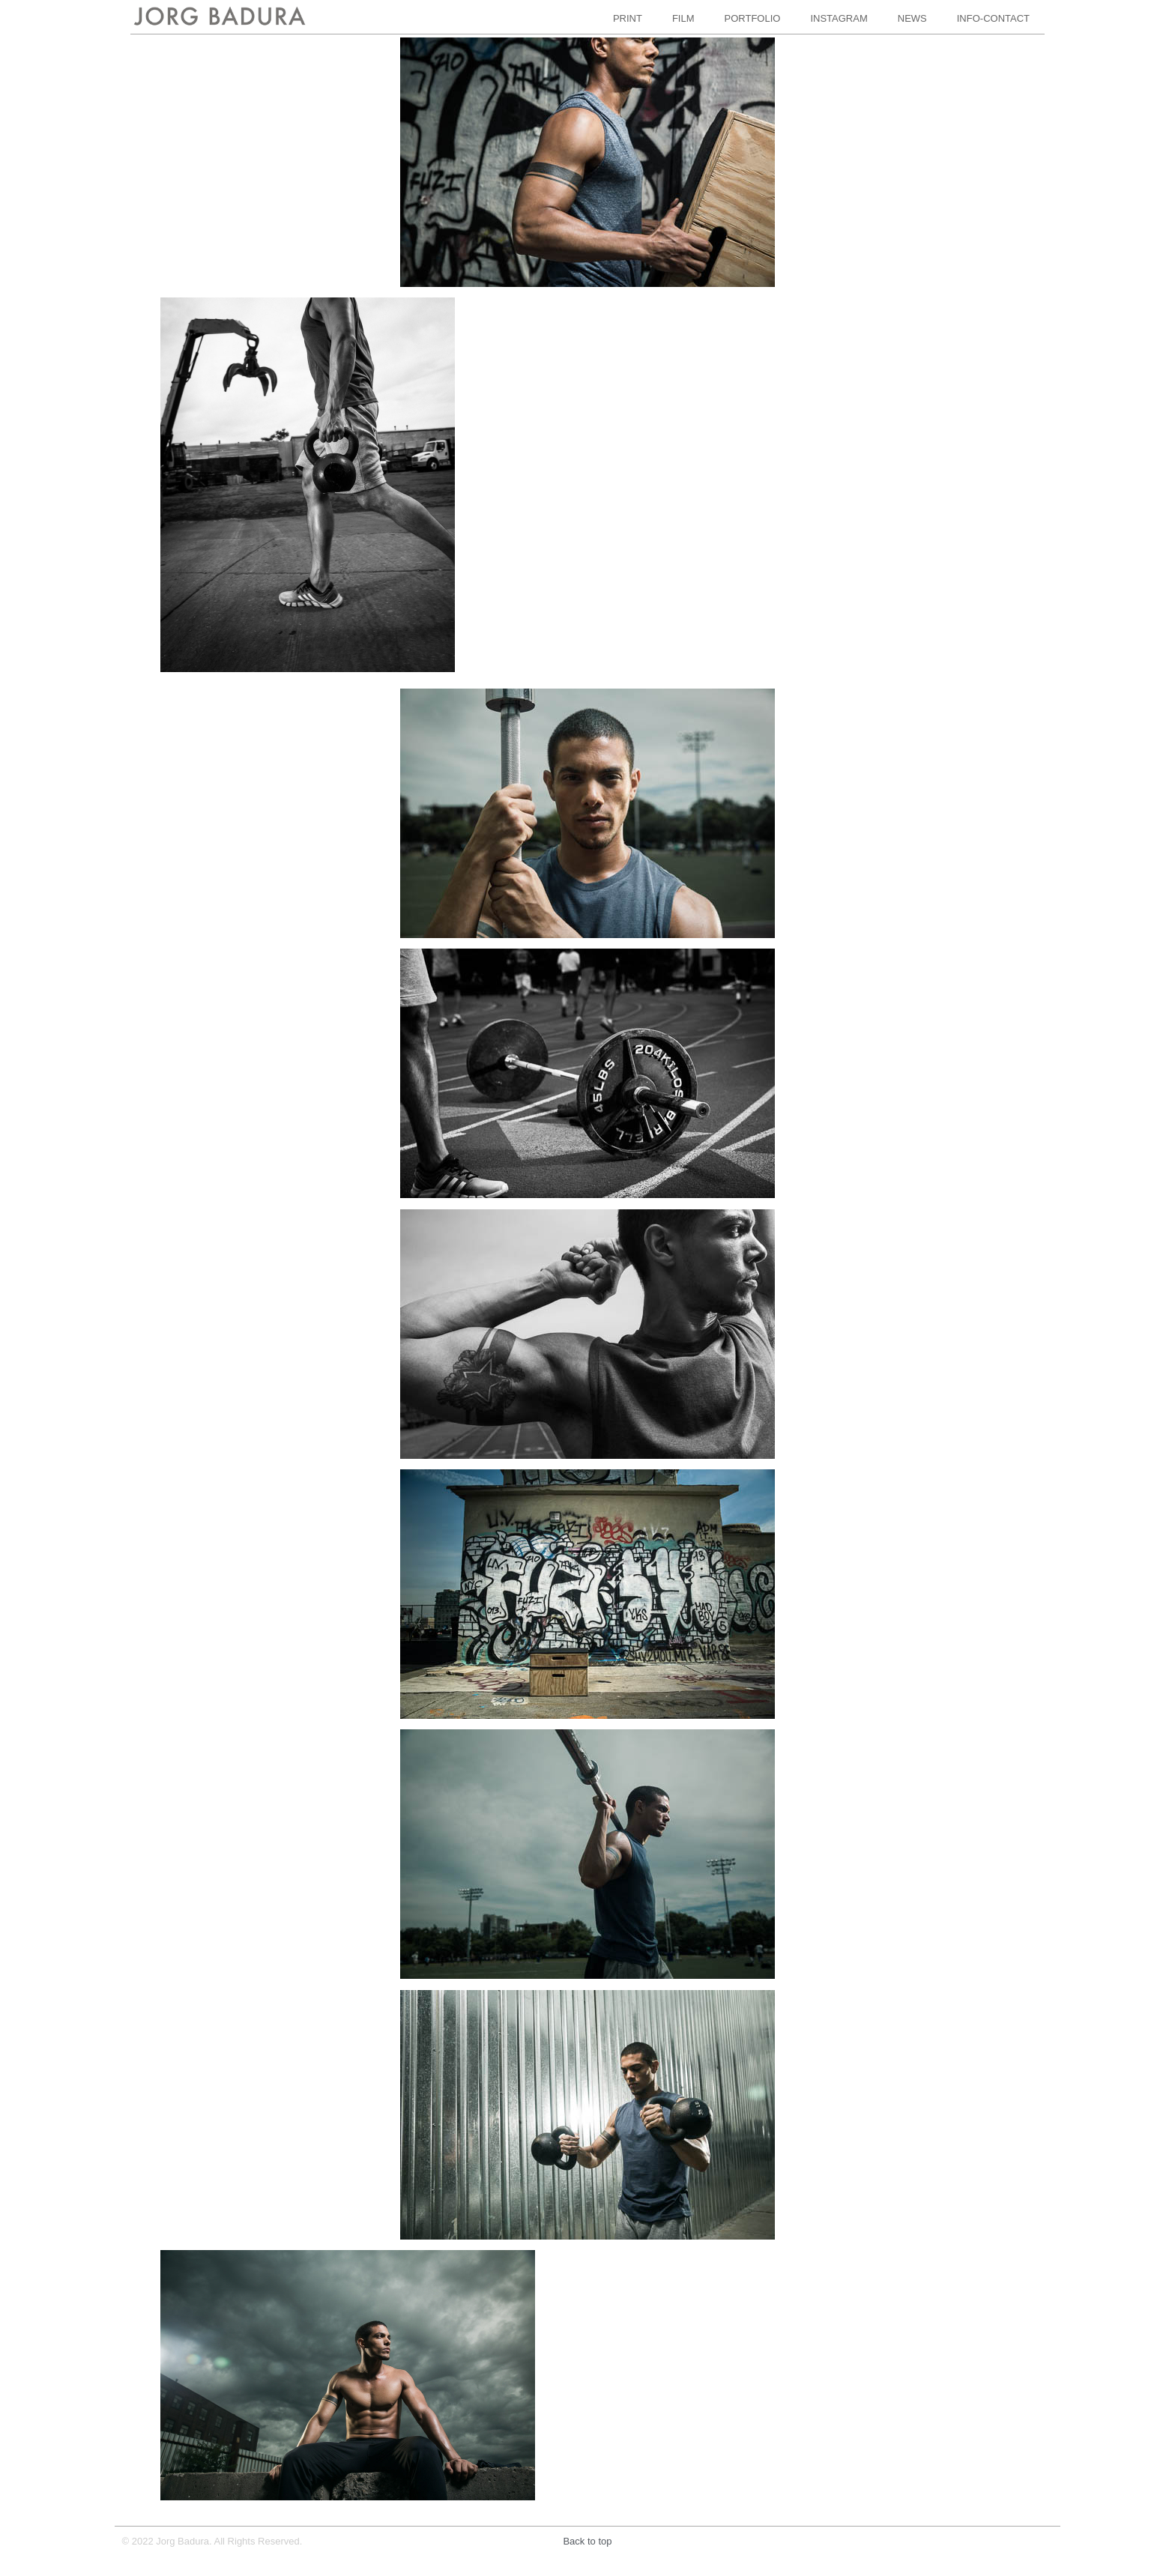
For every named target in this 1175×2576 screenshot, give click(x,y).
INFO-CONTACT (993, 18)
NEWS (912, 18)
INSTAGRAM (838, 18)
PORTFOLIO (753, 18)
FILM (683, 18)
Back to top (587, 2541)
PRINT (627, 18)
